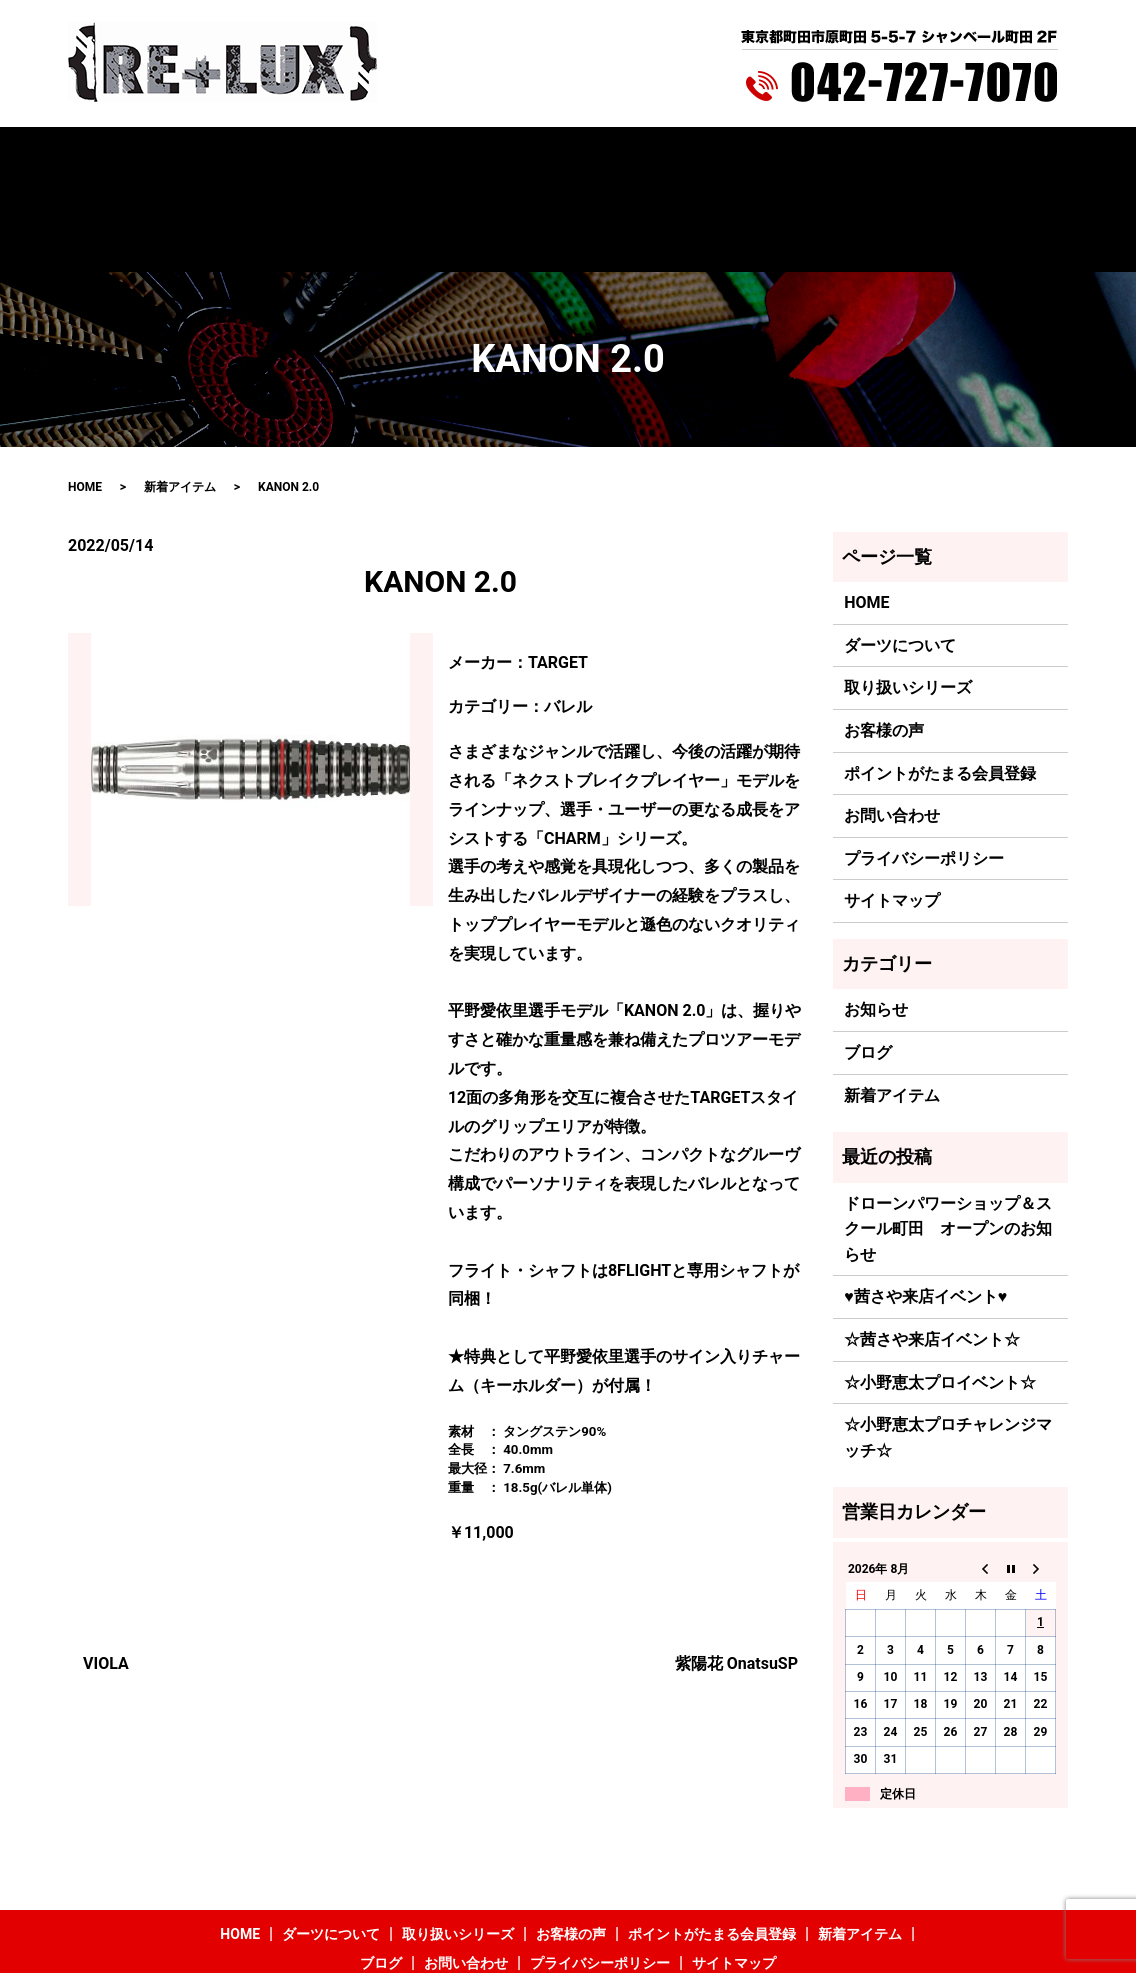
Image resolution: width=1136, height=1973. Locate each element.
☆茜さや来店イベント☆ (932, 1255)
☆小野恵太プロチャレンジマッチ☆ (948, 1354)
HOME (156, 157)
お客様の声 (479, 157)
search (1005, 157)
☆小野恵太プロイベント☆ (940, 1298)
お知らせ (876, 926)
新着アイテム (763, 157)
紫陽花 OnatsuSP (736, 1580)
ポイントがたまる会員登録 (618, 157)
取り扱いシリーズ (368, 157)
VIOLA (106, 1580)
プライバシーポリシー (924, 774)
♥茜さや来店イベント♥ (925, 1213)
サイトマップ (892, 817)
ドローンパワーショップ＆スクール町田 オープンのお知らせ (948, 1145)
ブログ (846, 157)
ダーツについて (244, 157)
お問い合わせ (928, 157)
